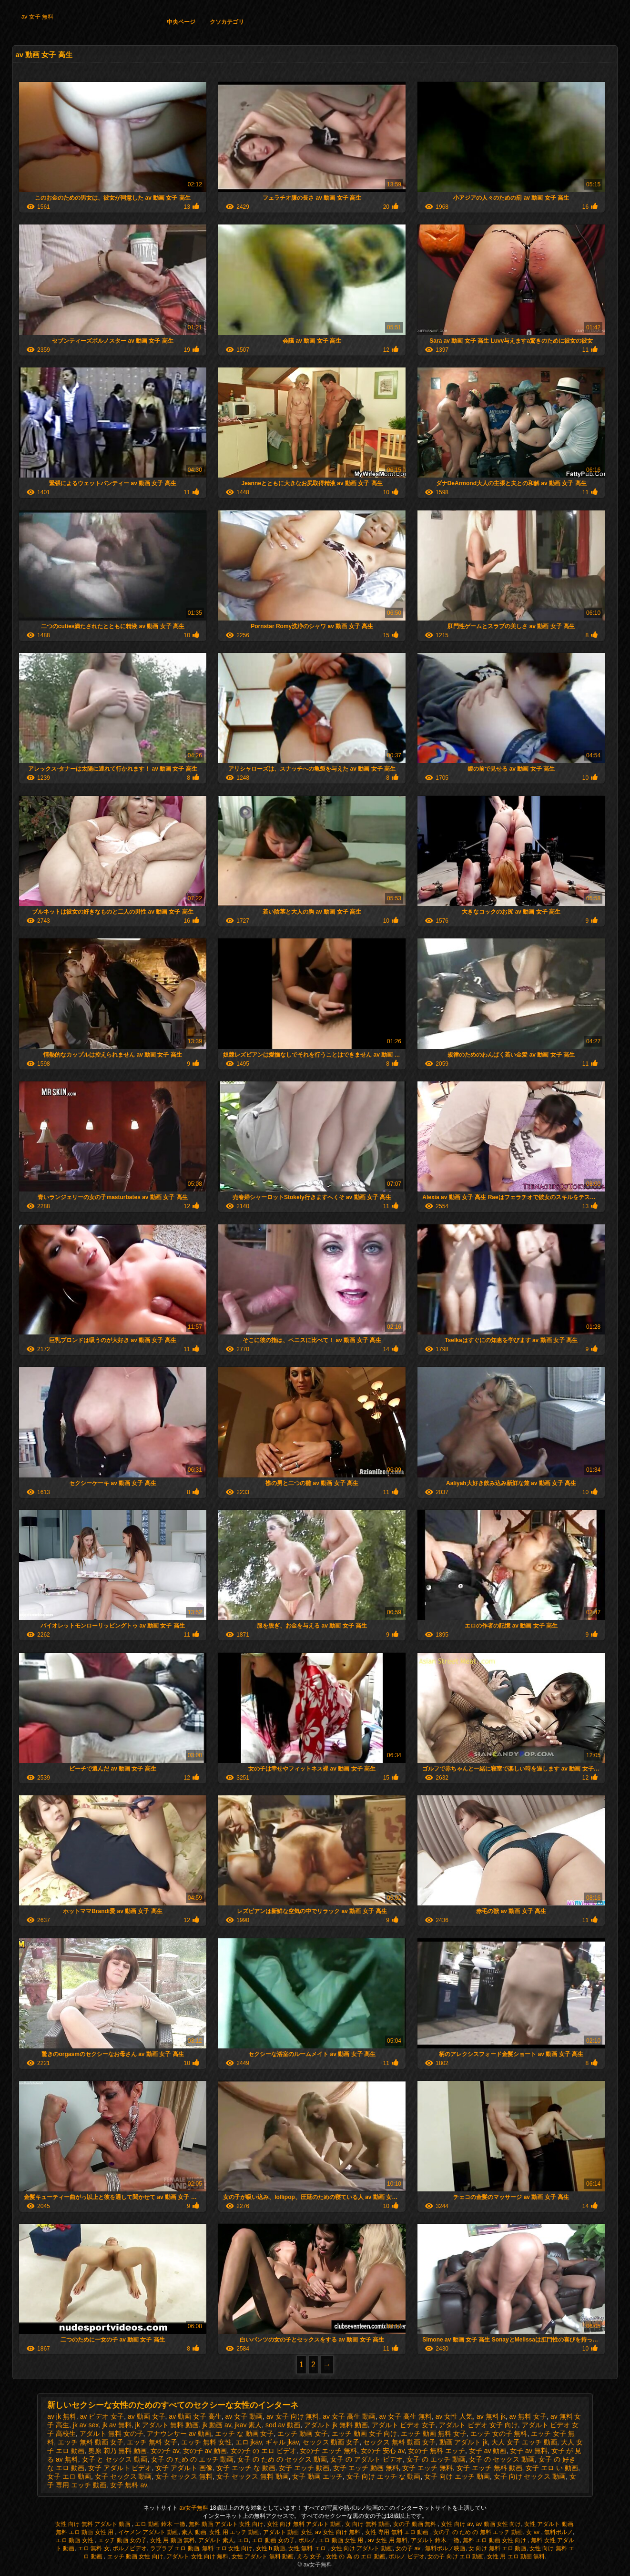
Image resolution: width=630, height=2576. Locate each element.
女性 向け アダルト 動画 (362, 2548)
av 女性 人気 (454, 2416)
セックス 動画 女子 (331, 2442)
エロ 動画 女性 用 (341, 2540)
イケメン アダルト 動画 (148, 2532)
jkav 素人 (248, 2425)
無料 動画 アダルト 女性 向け (226, 2524)
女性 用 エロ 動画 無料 (516, 2556)
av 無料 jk (491, 2416)
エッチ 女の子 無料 (499, 2433)
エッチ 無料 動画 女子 (90, 2442)
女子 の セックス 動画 (502, 2459)
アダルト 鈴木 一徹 (435, 2540)
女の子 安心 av (383, 2450)
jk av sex (86, 2425)
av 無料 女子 (528, 2416)
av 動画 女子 (146, 2416)
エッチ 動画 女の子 (122, 2540)
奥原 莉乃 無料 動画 (117, 2450)
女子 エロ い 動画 (552, 2468)
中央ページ (181, 22)
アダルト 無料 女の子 (111, 2433)
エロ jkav (248, 2442)
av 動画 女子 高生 (195, 2416)
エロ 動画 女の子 (273, 2540)
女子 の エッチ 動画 (436, 2459)
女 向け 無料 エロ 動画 (497, 2548)
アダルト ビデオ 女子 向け (478, 2425)
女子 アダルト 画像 (184, 2468)
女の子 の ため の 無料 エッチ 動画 (478, 2532)
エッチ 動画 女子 (302, 2433)
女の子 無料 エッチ (436, 2450)
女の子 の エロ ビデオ (263, 2450)
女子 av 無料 (529, 2450)
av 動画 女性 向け (498, 2524)
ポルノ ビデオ (406, 2556)
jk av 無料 (117, 2425)
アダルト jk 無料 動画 (336, 2425)
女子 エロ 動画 (69, 2476)
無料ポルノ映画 (445, 2548)
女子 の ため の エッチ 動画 (192, 2459)
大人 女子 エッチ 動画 (524, 2442)
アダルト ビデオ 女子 (404, 2425)
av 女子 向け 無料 (292, 2416)
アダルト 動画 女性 (287, 2532)
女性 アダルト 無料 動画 (263, 2556)
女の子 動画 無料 (415, 2524)
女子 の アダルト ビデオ (366, 2459)
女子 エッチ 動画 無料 (366, 2468)
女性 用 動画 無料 (172, 2540)
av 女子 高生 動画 (349, 2416)
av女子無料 (194, 2508)
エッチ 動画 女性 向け (135, 2556)
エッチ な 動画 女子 (244, 2433)
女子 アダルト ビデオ (120, 2468)
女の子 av (165, 2450)
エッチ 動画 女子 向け (364, 2433)
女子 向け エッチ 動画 (457, 2476)
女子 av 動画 (488, 2450)
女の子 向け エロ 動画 (455, 2556)
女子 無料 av (128, 2485)
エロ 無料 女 (94, 2548)
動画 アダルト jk (463, 2442)
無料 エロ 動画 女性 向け (495, 2540)
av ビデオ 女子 (102, 2416)
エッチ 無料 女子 (152, 2442)
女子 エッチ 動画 (304, 2468)
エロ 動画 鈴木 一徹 (160, 2524)
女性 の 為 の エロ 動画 (356, 2556)
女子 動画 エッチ (317, 2476)
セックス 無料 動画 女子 (399, 2442)
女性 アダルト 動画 (548, 2524)
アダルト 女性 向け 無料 (197, 2556)
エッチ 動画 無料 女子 (434, 2433)
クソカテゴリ (227, 22)
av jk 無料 (61, 2416)
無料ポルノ (558, 2532)
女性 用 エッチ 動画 (234, 2532)
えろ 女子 (310, 2556)
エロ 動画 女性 (75, 2540)
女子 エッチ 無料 (427, 2468)
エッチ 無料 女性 (206, 2442)
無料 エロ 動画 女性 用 (85, 2532)
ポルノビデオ (129, 2548)
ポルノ (306, 2540)
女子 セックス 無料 (184, 2476)
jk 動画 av (217, 2425)
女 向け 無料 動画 (367, 2524)
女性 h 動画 (270, 2548)
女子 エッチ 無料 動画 (489, 2468)
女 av (533, 2532)
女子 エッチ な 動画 (245, 2468)
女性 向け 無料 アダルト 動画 (93, 2524)
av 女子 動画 (244, 2416)
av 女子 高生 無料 (405, 2416)
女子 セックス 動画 (123, 2476)
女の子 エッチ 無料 (328, 2450)
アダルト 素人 (216, 2540)
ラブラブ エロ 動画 (174, 2548)
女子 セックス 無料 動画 (252, 2476)
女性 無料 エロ (307, 2548)
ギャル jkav (282, 2442)
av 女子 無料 (37, 16)
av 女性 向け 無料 (338, 2532)
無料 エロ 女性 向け (227, 2548)
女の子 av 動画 (205, 2450)
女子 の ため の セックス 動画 (281, 2459)
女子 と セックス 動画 (115, 2459)
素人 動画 (194, 2532)
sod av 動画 (282, 2425)
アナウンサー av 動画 (179, 2433)
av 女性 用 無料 (387, 2540)
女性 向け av (456, 2524)
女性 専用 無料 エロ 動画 (397, 2532)
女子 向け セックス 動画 (530, 2476)
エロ (243, 2540)
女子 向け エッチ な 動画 (383, 2476)
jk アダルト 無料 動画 (167, 2425)
